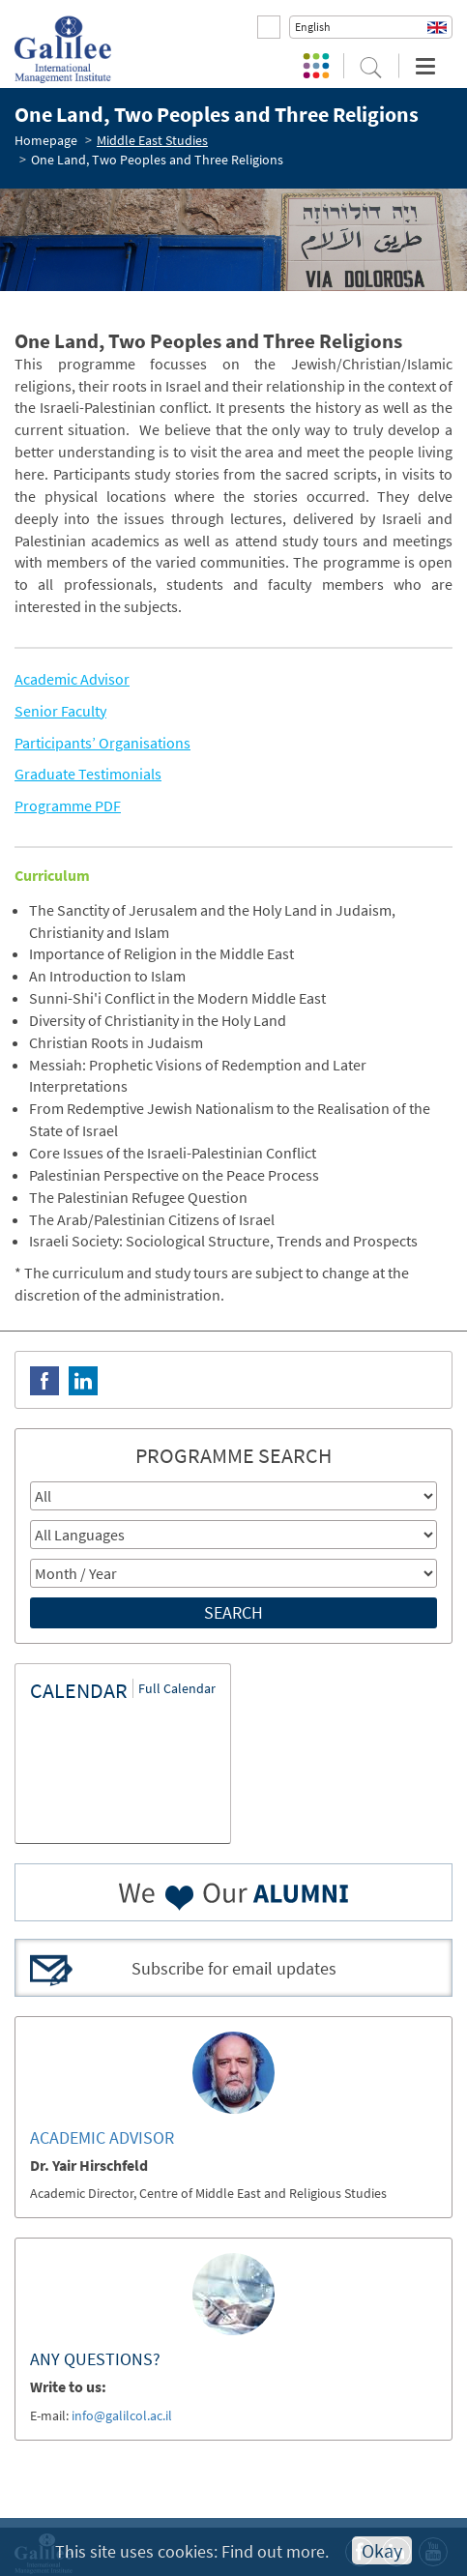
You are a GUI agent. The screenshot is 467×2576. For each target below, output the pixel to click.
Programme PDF (68, 805)
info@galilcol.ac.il (122, 2415)
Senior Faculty (60, 710)
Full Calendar (177, 1688)
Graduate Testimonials (88, 773)
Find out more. (275, 2551)
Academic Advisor (72, 678)
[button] (371, 27)
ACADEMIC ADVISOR (102, 2137)
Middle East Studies (152, 140)
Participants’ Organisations (102, 742)
